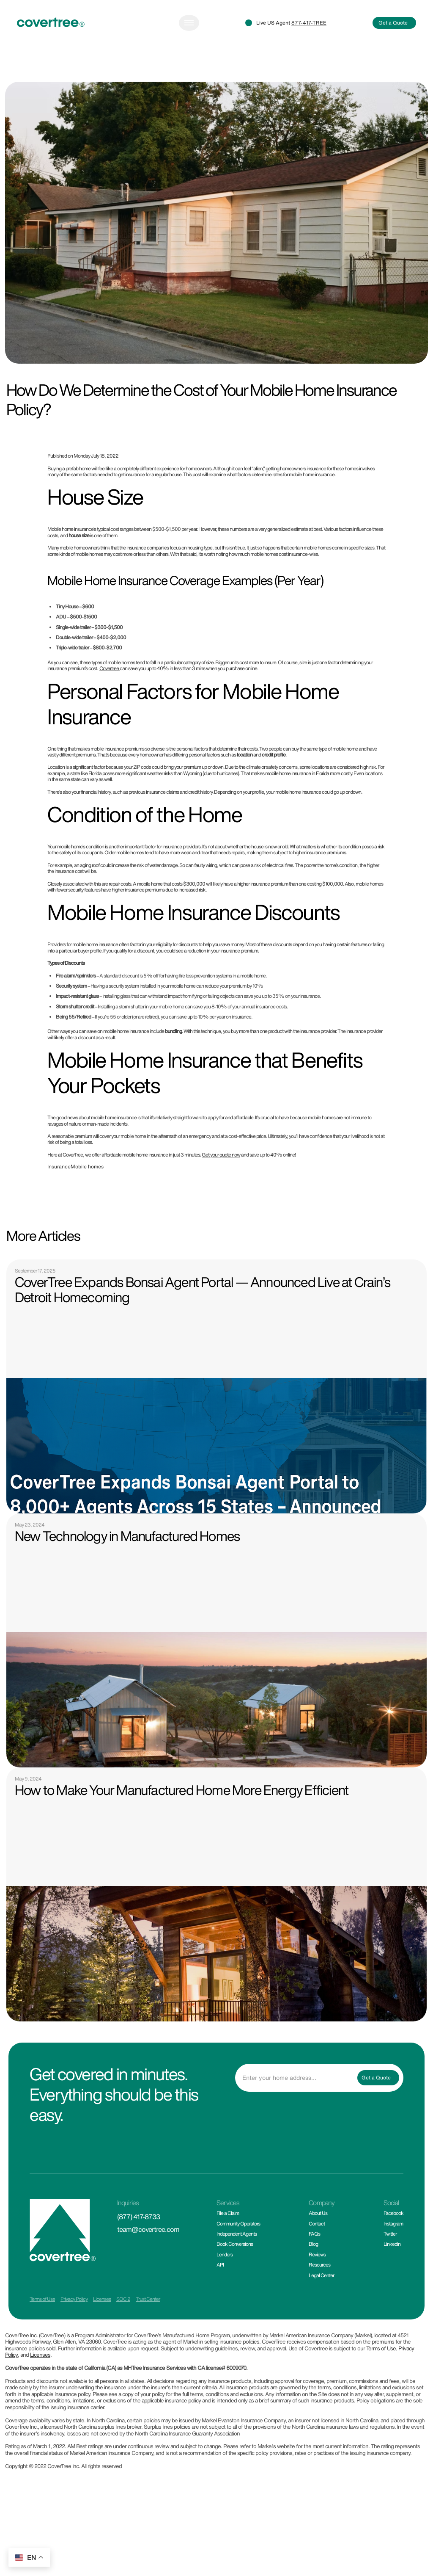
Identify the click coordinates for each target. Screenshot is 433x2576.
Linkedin (392, 2243)
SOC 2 (123, 2299)
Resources (319, 2264)
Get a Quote (393, 22)
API (220, 2264)
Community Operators (238, 2223)
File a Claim (227, 2213)
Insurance (59, 1166)
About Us (318, 2213)
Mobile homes (87, 1166)
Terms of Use (42, 2299)
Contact (317, 2223)
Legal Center (321, 2275)
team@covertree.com (148, 2229)
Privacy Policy (74, 2299)
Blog (313, 2243)
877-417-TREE (308, 22)
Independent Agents (236, 2233)
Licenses (102, 2299)
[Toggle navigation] (189, 23)
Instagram (393, 2223)
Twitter (390, 2233)
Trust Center (148, 2299)
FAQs (314, 2233)
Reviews (317, 2254)
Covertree (109, 668)
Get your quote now (221, 1154)
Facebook (393, 2213)
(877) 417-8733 (138, 2217)
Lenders (224, 2254)
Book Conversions (234, 2243)
